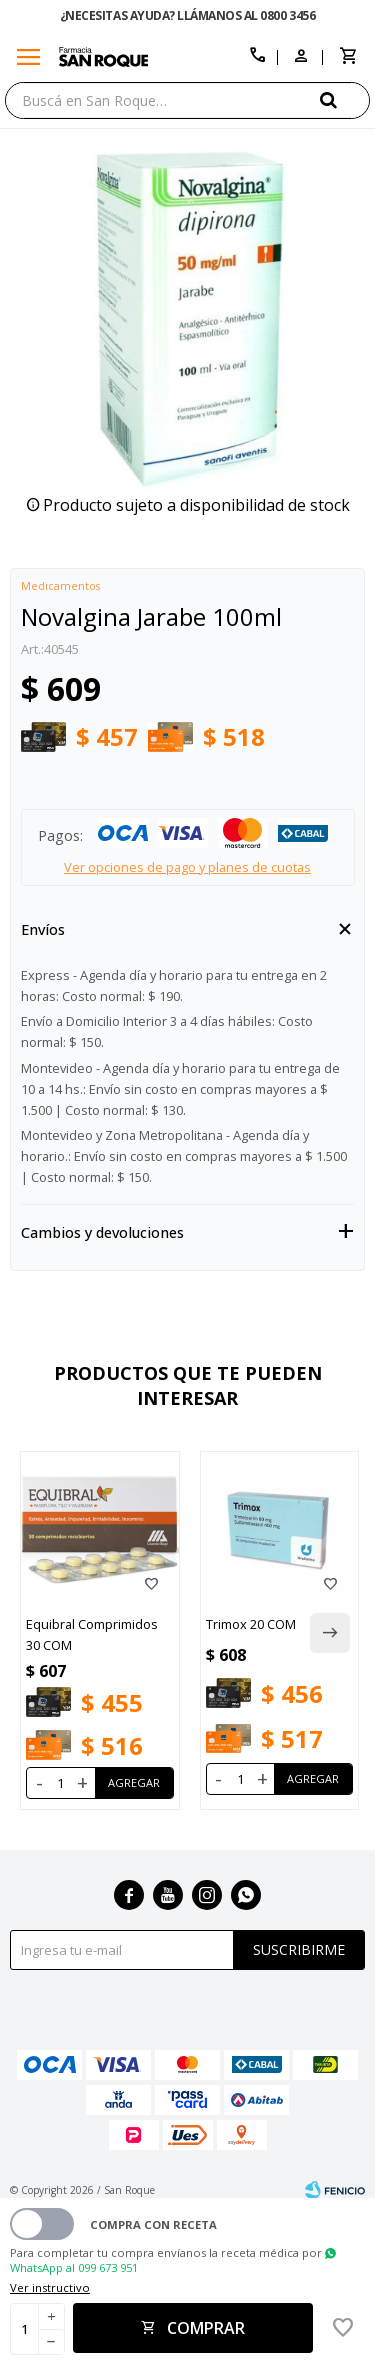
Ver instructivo (50, 2287)
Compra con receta (153, 2224)
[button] (345, 99)
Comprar (206, 2328)
